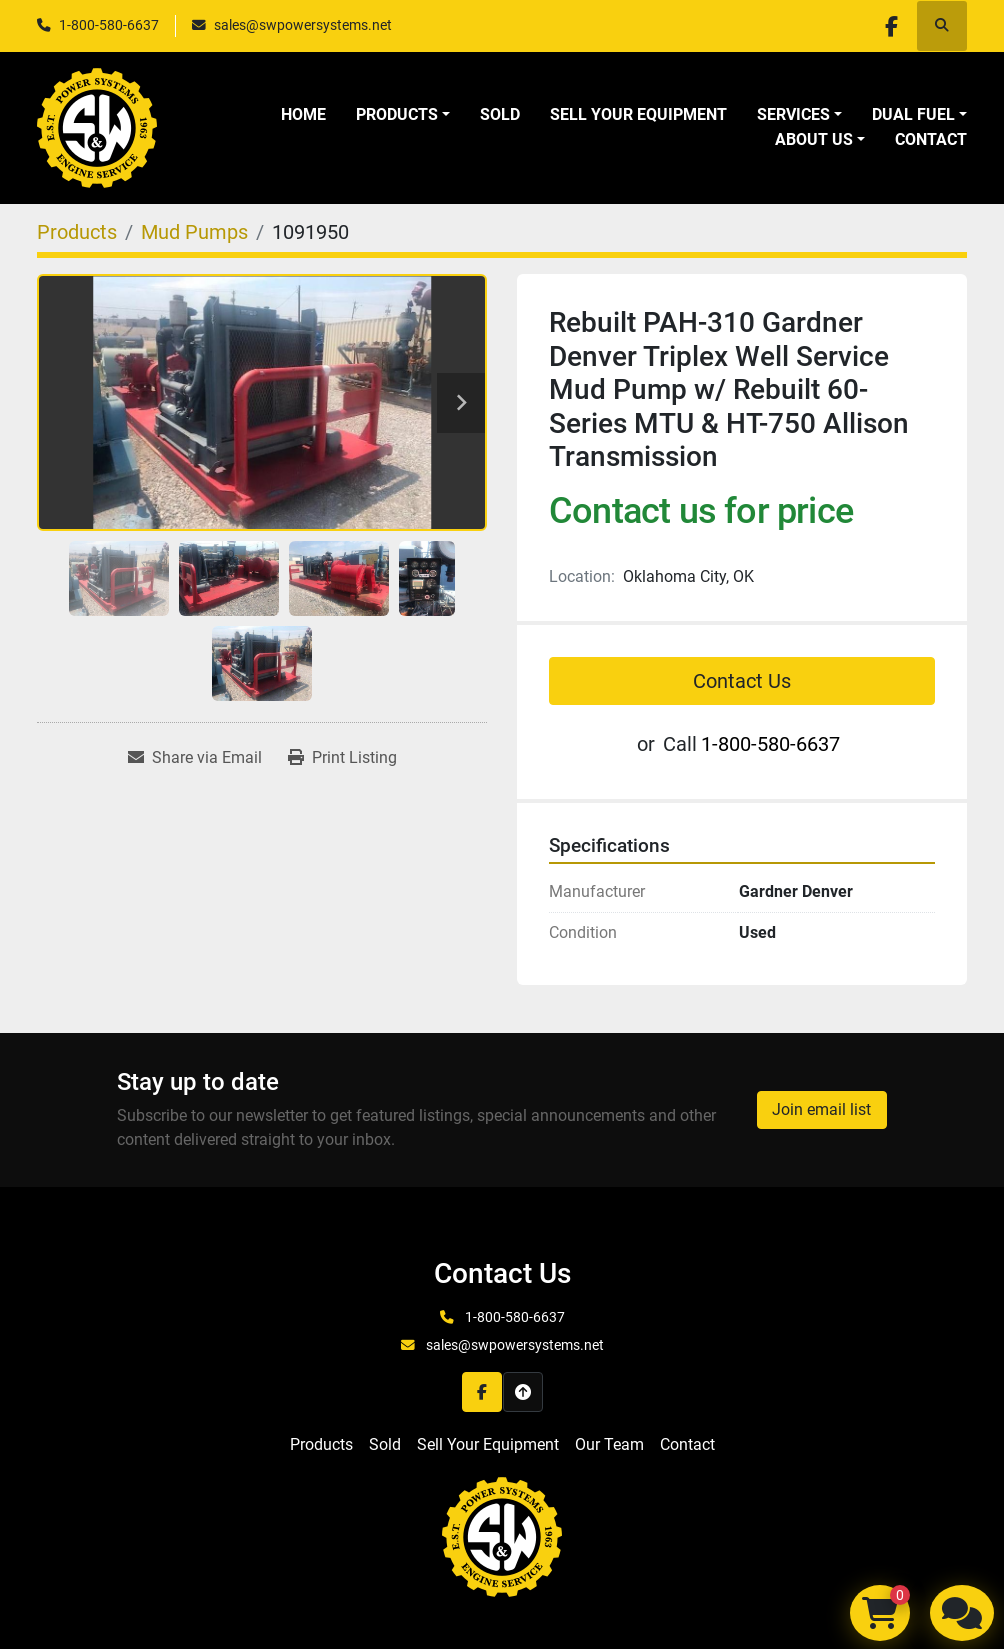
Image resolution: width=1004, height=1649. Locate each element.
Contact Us (742, 681)
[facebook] (890, 26)
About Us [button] (814, 139)
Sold (500, 114)
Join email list (821, 1109)
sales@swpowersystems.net (303, 25)
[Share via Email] (195, 758)
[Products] (77, 232)
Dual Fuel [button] (913, 114)
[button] (403, 115)
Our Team (609, 1444)
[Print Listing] (342, 758)
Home (303, 114)
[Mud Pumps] (194, 232)
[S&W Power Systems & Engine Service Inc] (502, 1535)
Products (397, 114)
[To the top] (523, 1392)
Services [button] (793, 114)
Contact (931, 139)
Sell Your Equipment (638, 114)
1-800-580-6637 (109, 25)
